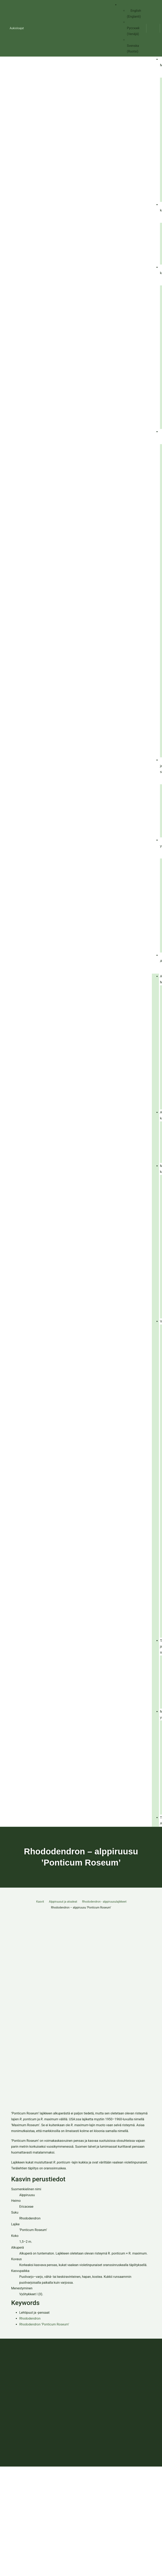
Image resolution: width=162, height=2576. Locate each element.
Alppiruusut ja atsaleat (63, 1901)
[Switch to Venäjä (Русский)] (133, 28)
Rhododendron (30, 2318)
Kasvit (40, 1901)
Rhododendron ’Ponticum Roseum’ (44, 2324)
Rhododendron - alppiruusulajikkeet (104, 1901)
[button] (125, 5)
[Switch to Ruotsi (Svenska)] (133, 46)
